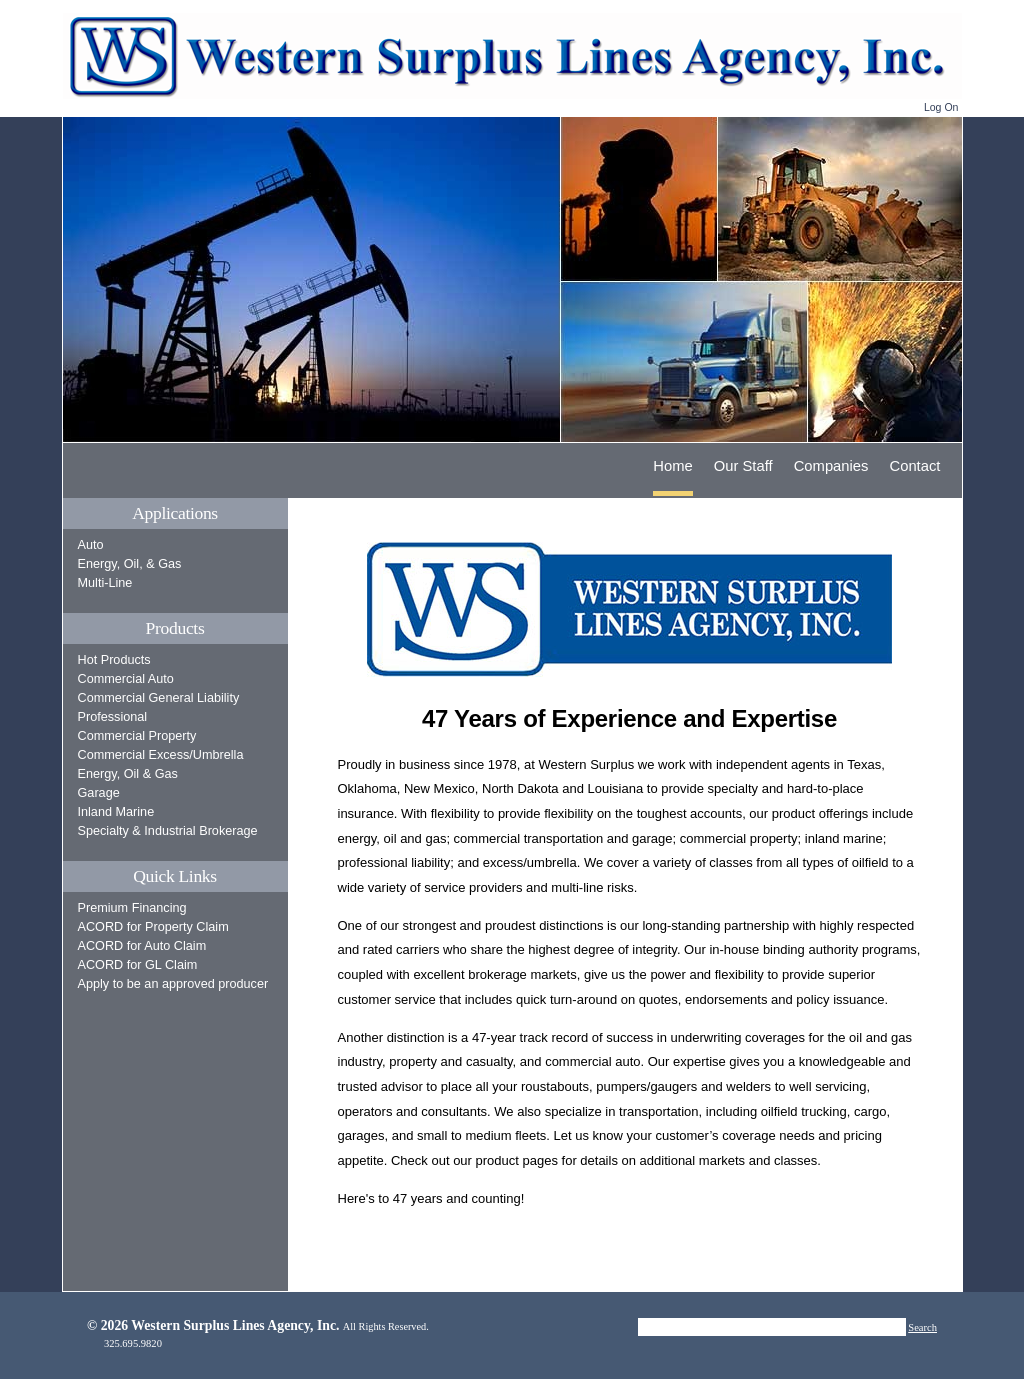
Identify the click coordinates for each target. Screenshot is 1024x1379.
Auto (91, 545)
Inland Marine (116, 812)
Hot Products (114, 660)
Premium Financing (132, 908)
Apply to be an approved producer (173, 984)
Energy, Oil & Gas (128, 774)
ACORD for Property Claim (153, 927)
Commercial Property (137, 736)
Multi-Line (105, 583)
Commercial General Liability (159, 698)
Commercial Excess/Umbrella (161, 755)
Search (922, 1327)
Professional (113, 717)
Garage (99, 793)
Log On (941, 107)
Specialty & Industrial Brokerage (168, 831)
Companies (831, 466)
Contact (915, 466)
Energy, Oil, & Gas (130, 564)
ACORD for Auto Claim (142, 946)
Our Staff (743, 466)
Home (672, 466)
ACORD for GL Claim (138, 965)
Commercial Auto (126, 679)
